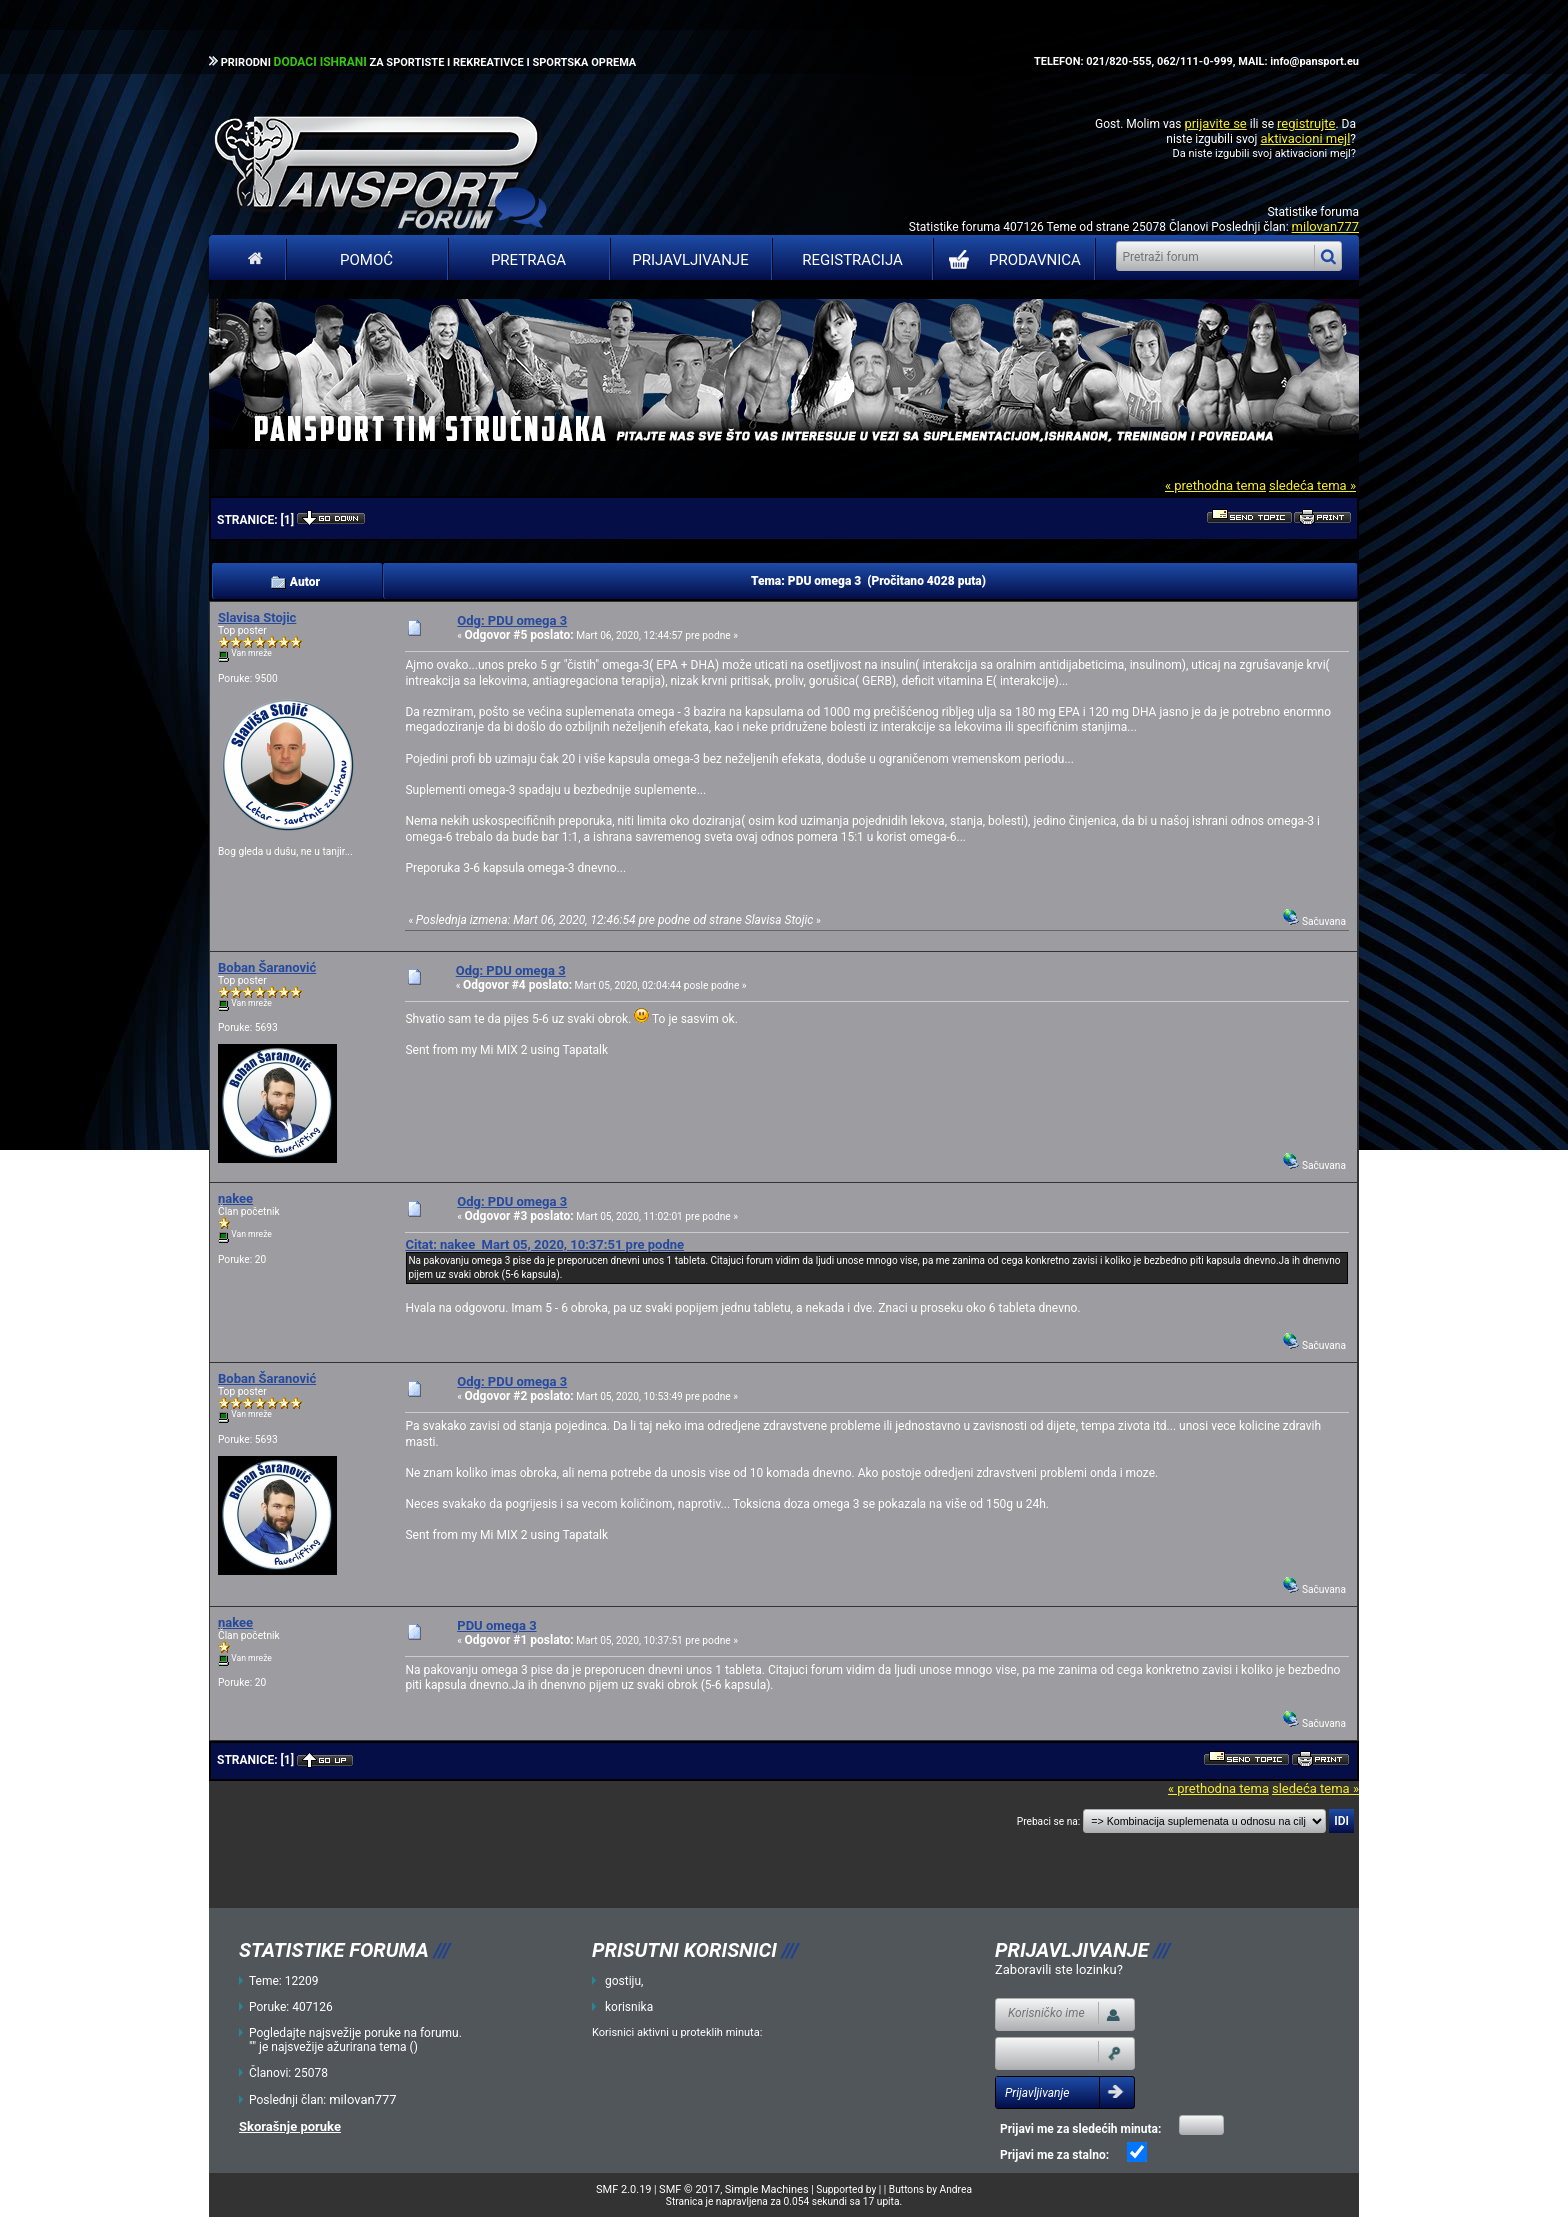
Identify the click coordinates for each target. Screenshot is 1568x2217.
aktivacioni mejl (1305, 138)
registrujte (1306, 123)
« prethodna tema (1215, 485)
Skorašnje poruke (290, 2126)
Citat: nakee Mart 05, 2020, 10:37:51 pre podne (544, 1244)
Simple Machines (767, 2189)
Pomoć (366, 260)
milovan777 (1325, 226)
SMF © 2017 (689, 2189)
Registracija (852, 260)
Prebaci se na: (1049, 1821)
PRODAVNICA (1010, 260)
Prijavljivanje (690, 260)
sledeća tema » (1312, 485)
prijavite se (1215, 123)
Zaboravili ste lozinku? (1059, 1969)
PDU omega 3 (496, 1625)
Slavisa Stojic (257, 617)
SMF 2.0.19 (623, 2189)
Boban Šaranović (267, 967)
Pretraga (528, 260)
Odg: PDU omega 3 (512, 620)
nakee (235, 1198)
